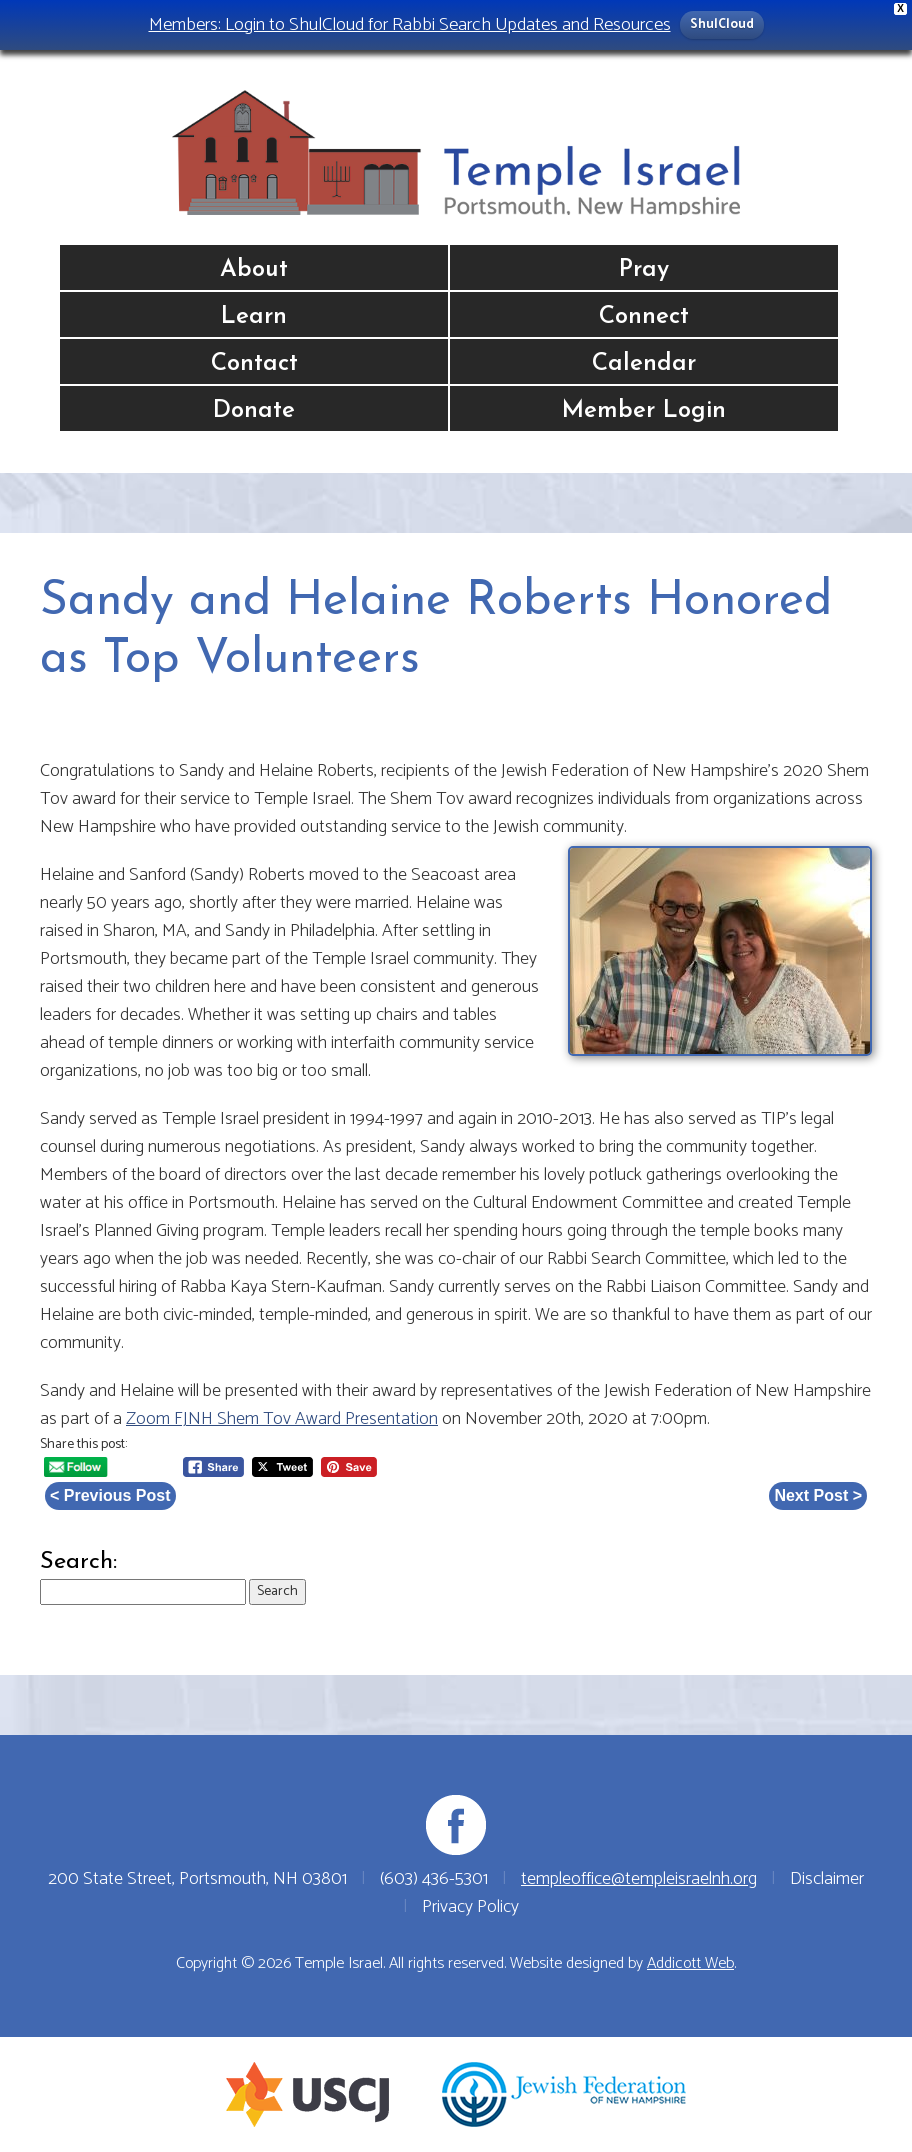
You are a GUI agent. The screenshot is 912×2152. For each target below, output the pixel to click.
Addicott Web (690, 1963)
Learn (254, 317)
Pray (644, 270)
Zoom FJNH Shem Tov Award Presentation (282, 1419)
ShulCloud (722, 24)
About (254, 270)
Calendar (644, 364)
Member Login (644, 411)
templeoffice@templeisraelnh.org (639, 1879)
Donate (254, 411)
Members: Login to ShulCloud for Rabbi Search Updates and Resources (410, 24)
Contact (254, 364)
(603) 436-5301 (434, 1879)
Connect (644, 317)
